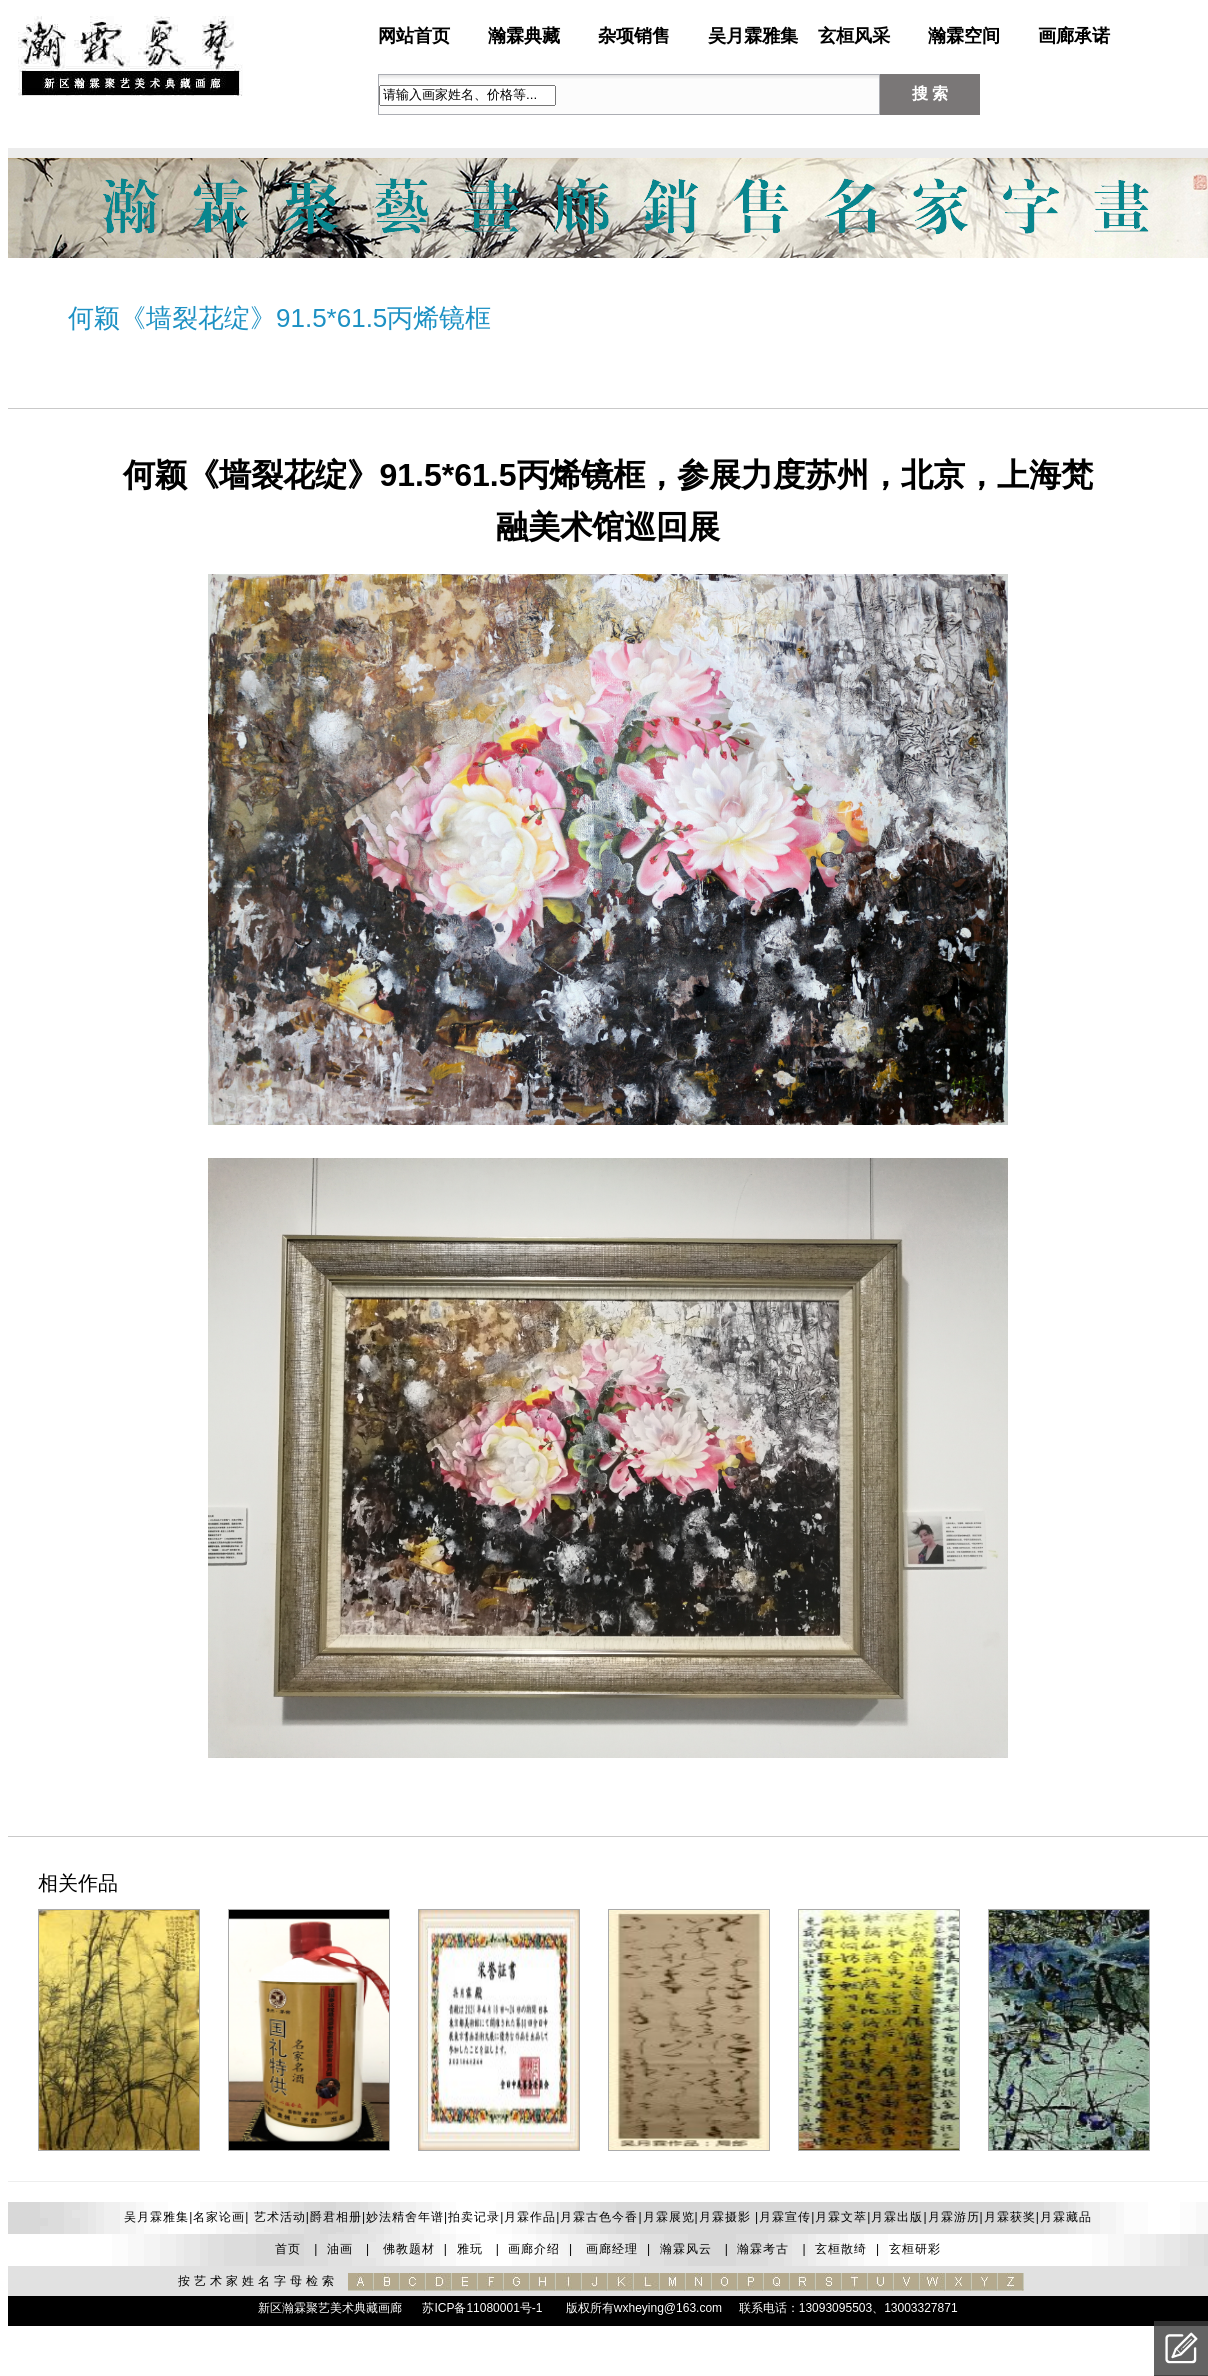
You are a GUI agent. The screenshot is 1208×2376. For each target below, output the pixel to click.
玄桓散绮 (841, 2249)
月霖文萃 (841, 2217)
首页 (288, 2249)
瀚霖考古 (763, 2249)
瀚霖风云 (686, 2249)
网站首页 (414, 36)
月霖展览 (669, 2217)
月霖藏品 (1066, 2217)
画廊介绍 (534, 2249)
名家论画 (219, 2217)
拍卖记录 (474, 2217)
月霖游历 (954, 2217)
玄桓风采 (854, 36)
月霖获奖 (1010, 2217)
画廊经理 (612, 2249)
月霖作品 (530, 2217)
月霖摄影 (725, 2217)
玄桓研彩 (915, 2249)
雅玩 (470, 2249)
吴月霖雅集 (753, 36)
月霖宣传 (785, 2217)
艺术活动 (277, 2217)
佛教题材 (409, 2249)
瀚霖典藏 (524, 36)
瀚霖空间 (964, 36)
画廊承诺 (1074, 36)
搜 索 (930, 93)
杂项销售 (634, 36)
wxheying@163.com (668, 2308)
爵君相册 (336, 2217)
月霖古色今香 (599, 2217)
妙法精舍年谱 (405, 2217)
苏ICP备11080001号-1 (480, 2308)
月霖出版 (897, 2217)
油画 (340, 2249)
